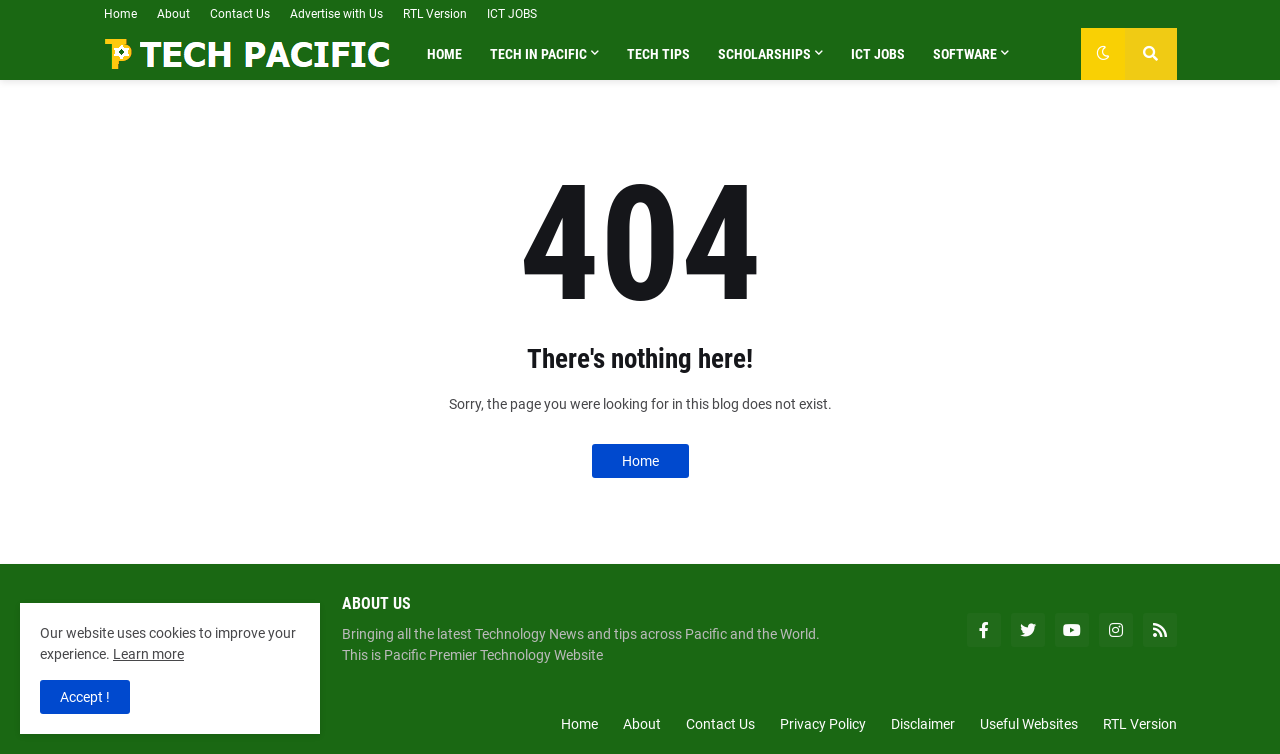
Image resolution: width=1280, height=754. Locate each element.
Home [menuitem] (444, 54)
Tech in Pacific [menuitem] (538, 54)
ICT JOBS (512, 14)
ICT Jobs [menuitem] (878, 54)
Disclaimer (923, 724)
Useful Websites (1029, 724)
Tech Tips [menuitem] (658, 54)
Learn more (148, 654)
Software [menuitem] (965, 54)
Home (120, 14)
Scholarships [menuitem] (764, 54)
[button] (1103, 54)
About (173, 14)
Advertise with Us (336, 14)
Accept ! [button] (85, 697)
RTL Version (435, 14)
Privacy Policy (823, 724)
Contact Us (240, 14)
